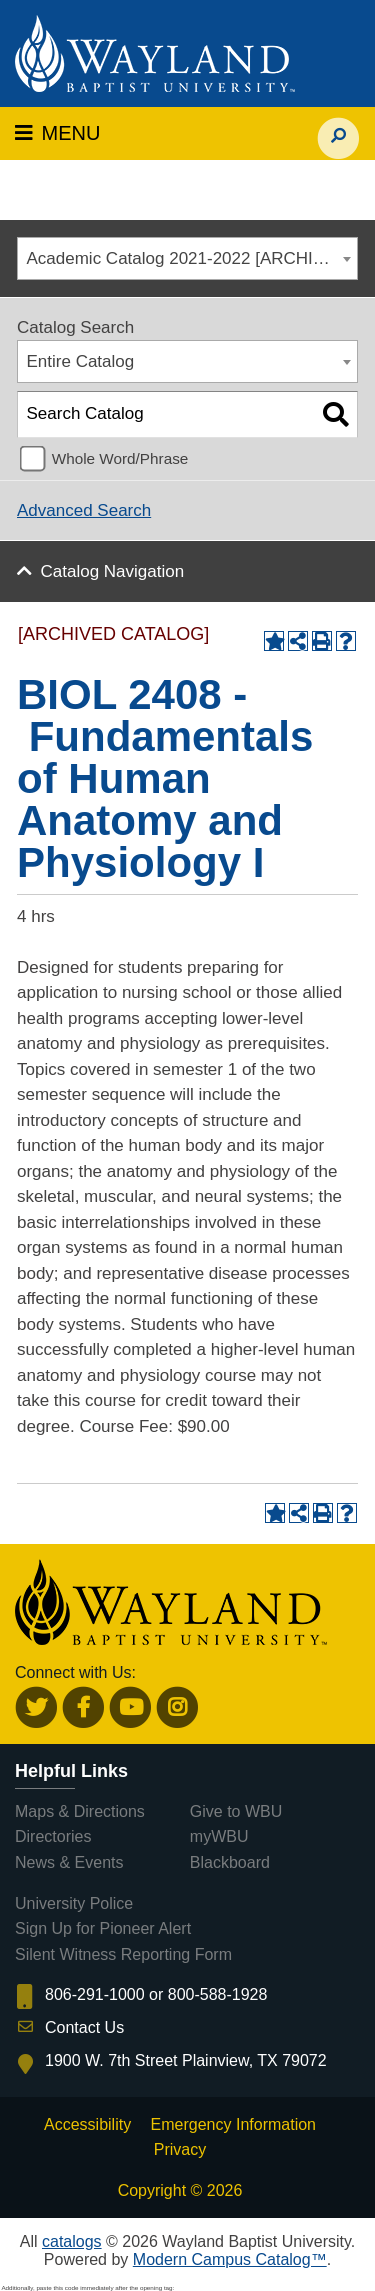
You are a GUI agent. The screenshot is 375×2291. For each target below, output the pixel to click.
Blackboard (230, 1862)
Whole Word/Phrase (120, 458)
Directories (53, 1836)
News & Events (69, 1862)
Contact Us (84, 2027)
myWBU (219, 1836)
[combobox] (187, 258)
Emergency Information (233, 2124)
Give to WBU (236, 1811)
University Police (74, 1903)
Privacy (180, 2149)
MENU (57, 133)
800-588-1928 (218, 1994)
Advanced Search (84, 510)
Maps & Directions (80, 1811)
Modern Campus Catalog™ (230, 2259)
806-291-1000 (95, 1994)
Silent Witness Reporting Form (123, 1954)
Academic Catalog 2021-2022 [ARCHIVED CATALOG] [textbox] (192, 258)
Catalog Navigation (113, 571)
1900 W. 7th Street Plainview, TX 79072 (186, 2060)
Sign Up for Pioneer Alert (103, 1928)
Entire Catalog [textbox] (81, 361)
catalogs (72, 2241)
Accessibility (87, 2124)
